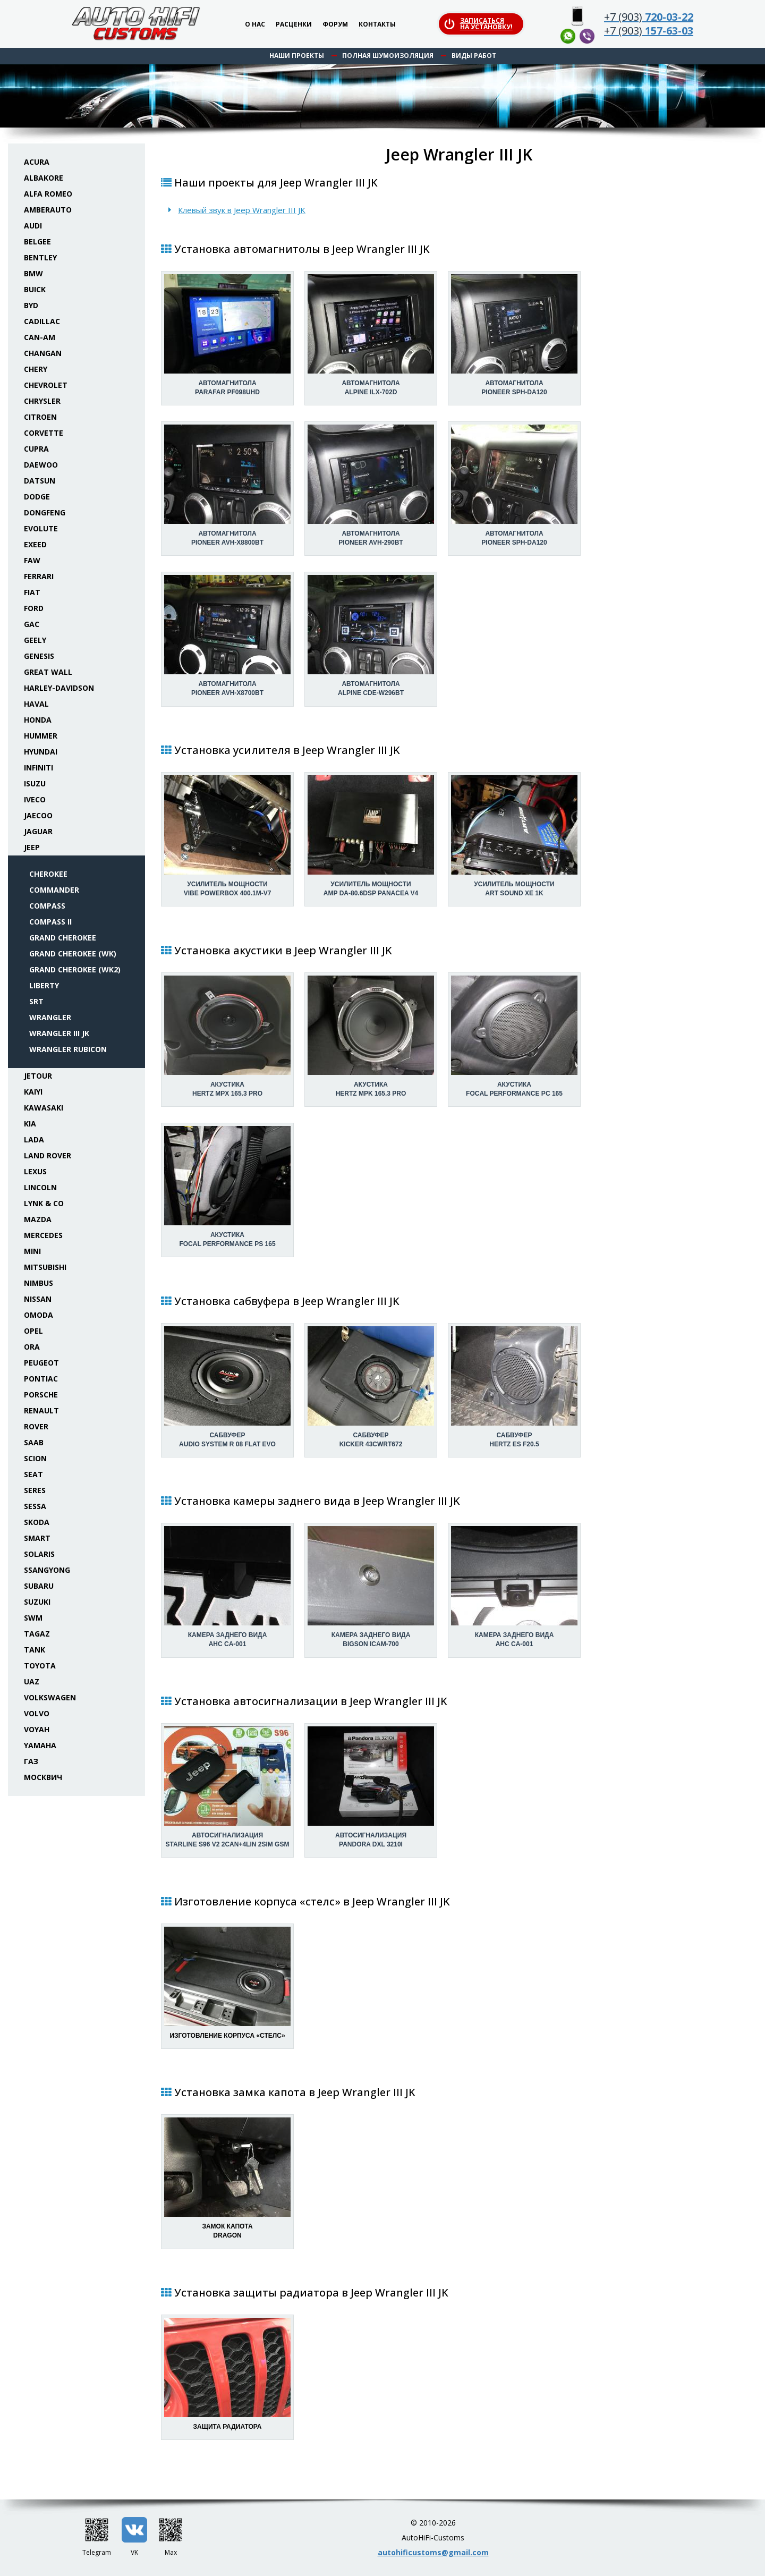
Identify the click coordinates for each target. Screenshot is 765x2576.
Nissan (38, 1299)
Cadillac (42, 321)
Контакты (377, 25)
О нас (255, 25)
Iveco (35, 799)
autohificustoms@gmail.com (433, 2552)
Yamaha (40, 1745)
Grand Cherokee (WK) (72, 953)
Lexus (35, 1171)
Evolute (41, 528)
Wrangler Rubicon (68, 1049)
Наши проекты (296, 55)
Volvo (36, 1713)
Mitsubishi (45, 1267)
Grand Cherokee (62, 938)
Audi (33, 226)
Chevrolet (45, 385)
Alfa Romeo (48, 194)
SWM (33, 1618)
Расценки (294, 25)
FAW (32, 560)
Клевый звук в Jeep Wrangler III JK (241, 210)
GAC (31, 624)
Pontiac (41, 1379)
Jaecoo (38, 815)
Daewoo (41, 465)
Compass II (50, 922)
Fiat (32, 592)
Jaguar (38, 831)
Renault (41, 1410)
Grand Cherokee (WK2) (75, 969)
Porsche (41, 1394)
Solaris (39, 1554)
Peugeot (41, 1363)
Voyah (36, 1729)
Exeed (35, 544)
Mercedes (43, 1235)
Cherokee (48, 874)
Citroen (40, 417)
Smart (37, 1538)
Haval (36, 704)
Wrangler (50, 1017)
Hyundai (40, 752)
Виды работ (474, 55)
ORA (32, 1347)
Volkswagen (50, 1697)
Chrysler (42, 401)
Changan (43, 353)
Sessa (35, 1506)
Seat (33, 1474)
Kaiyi (33, 1092)
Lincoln (40, 1187)
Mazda (38, 1219)
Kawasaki (43, 1108)
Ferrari (39, 576)
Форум (335, 25)
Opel (33, 1331)
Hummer (40, 736)
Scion (35, 1458)
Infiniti (38, 767)
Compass (47, 906)
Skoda (36, 1522)
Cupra (36, 449)
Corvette (43, 433)
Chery (35, 369)
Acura (36, 162)
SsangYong (47, 1570)
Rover (36, 1426)
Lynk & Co (44, 1203)
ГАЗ (31, 1761)
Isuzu (35, 783)
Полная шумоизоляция (388, 55)
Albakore (43, 178)
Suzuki (37, 1602)
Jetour (38, 1076)
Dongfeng (44, 512)
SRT (36, 1001)
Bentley (40, 257)
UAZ (31, 1681)
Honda (38, 720)
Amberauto (48, 210)
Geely (35, 640)
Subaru (39, 1586)
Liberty (44, 985)
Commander (54, 890)
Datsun (39, 481)
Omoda (38, 1315)
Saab (34, 1442)
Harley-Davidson (59, 688)
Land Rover (47, 1155)
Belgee (37, 241)
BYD (31, 305)
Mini (32, 1251)
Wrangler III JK (59, 1033)
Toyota (40, 1665)
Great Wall (48, 672)
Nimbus (38, 1283)
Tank (34, 1650)
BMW (33, 273)
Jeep (32, 847)
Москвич (43, 1777)
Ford (34, 608)
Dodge (37, 497)
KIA (30, 1123)
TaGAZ (37, 1634)
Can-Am (39, 337)
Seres (35, 1490)
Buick (35, 289)
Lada (34, 1139)
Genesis (39, 656)
